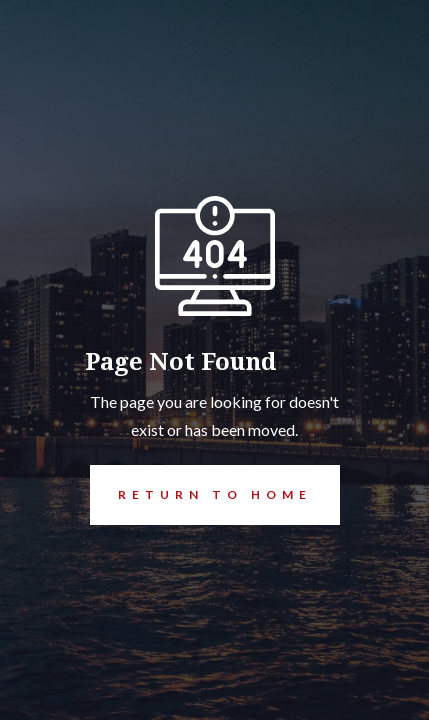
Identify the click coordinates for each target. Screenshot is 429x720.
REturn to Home (201, 495)
